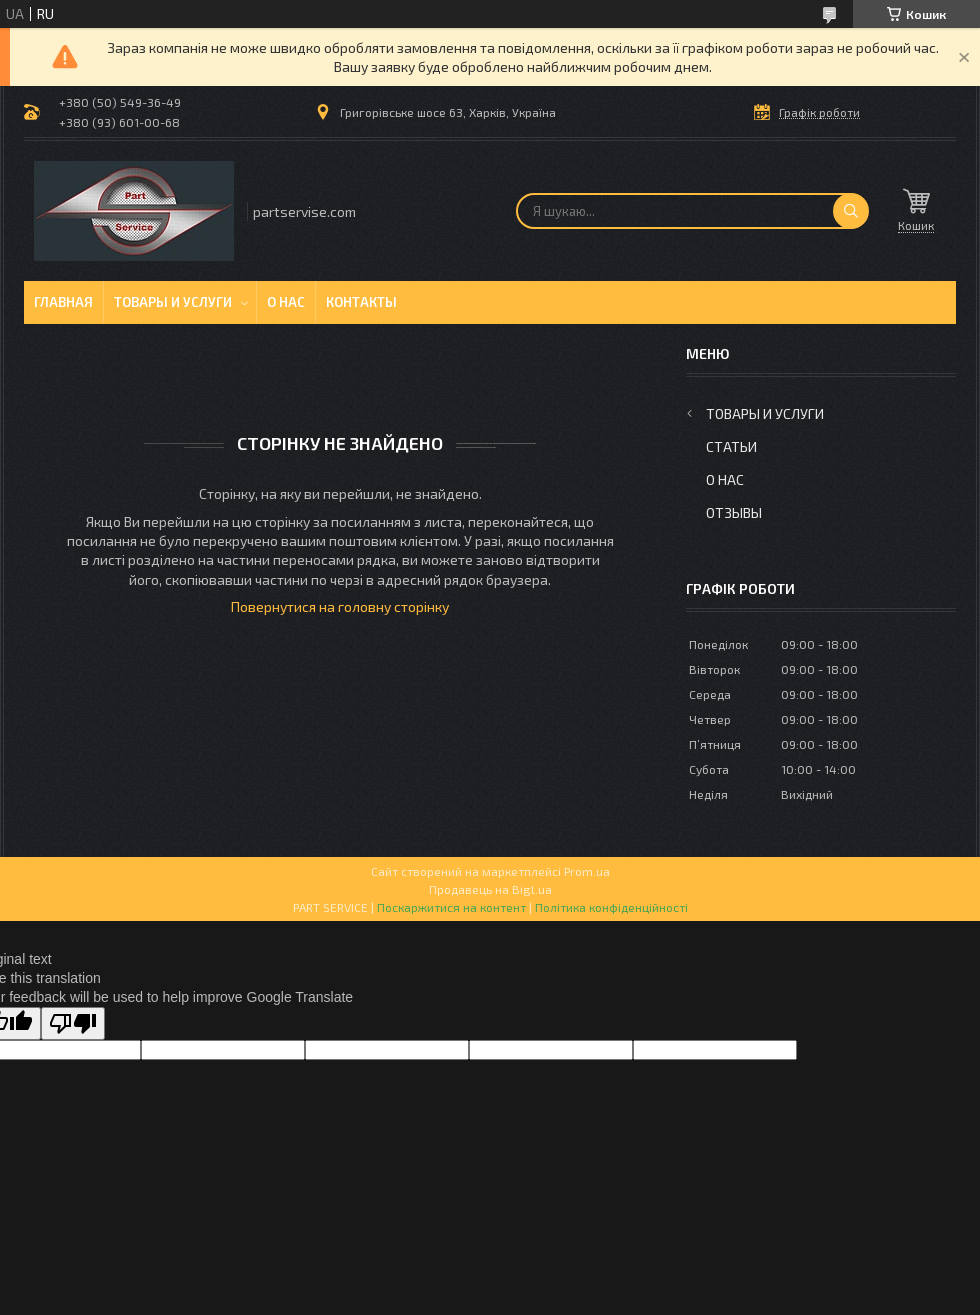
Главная (63, 302)
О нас (286, 302)
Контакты (361, 302)
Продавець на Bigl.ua (490, 889)
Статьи (731, 446)
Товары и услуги (173, 302)
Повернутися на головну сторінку (340, 606)
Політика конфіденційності (611, 907)
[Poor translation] (73, 1023)
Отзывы (734, 512)
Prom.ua (587, 871)
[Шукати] (851, 211)
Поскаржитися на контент (451, 907)
